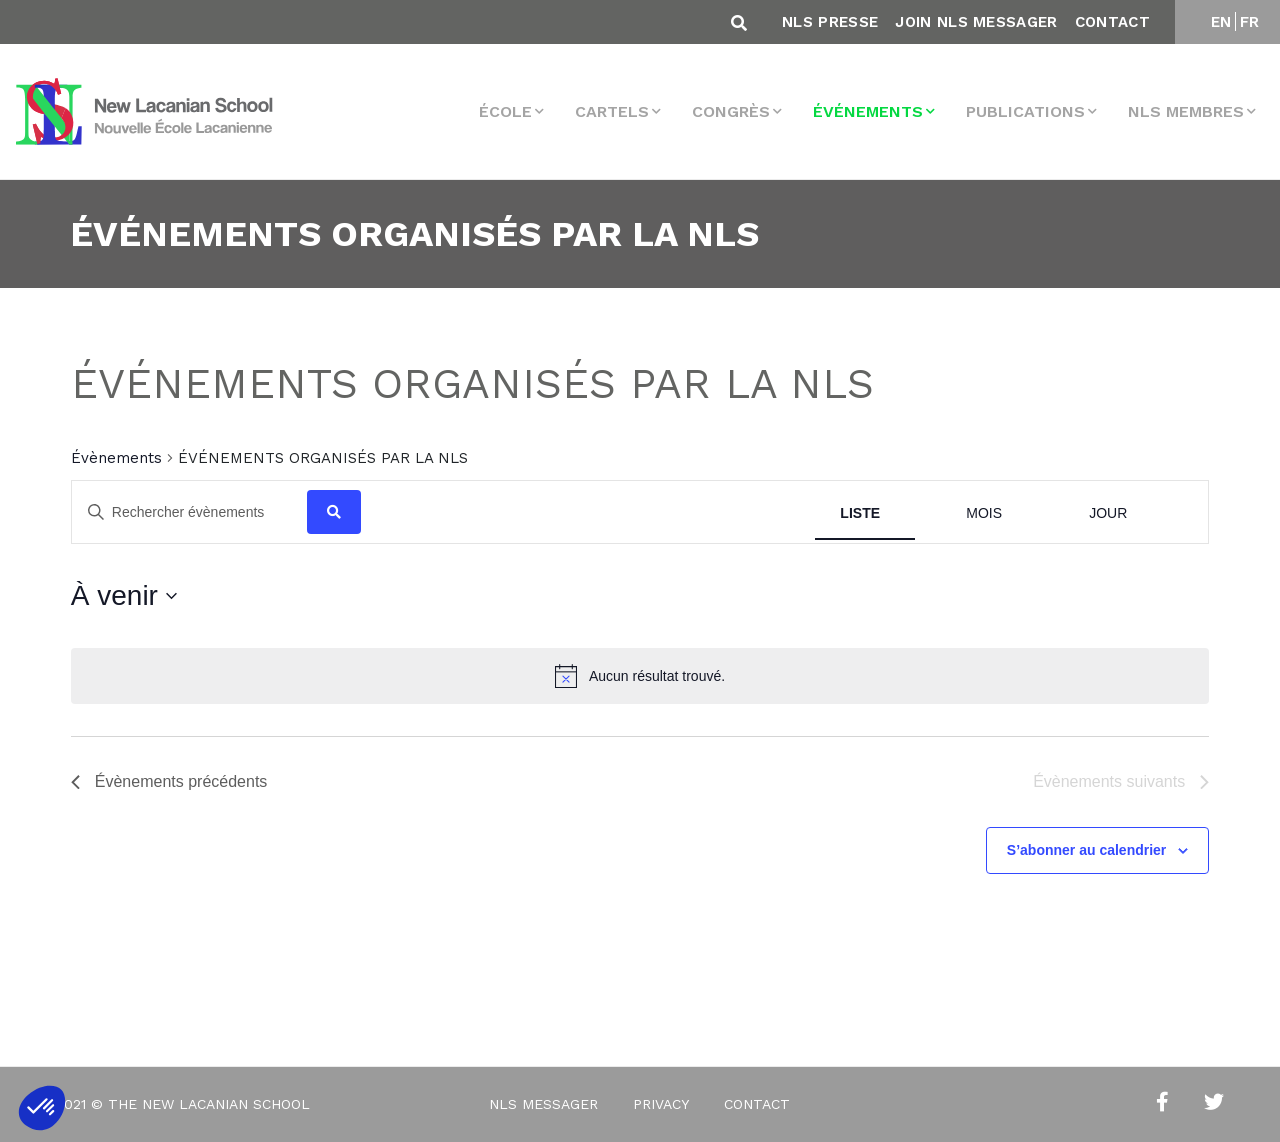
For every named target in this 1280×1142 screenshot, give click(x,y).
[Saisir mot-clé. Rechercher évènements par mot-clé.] (189, 512)
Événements (868, 111)
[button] (42, 1108)
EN (1221, 22)
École (505, 111)
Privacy (661, 1104)
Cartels (612, 111)
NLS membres (1186, 111)
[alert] (640, 676)
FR (1250, 22)
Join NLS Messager (976, 22)
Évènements (116, 458)
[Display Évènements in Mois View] (984, 514)
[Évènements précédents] (169, 782)
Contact (1112, 22)
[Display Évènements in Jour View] (1108, 514)
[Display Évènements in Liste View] (860, 514)
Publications (1025, 111)
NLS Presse (830, 22)
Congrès (731, 111)
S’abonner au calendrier (1087, 850)
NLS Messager (543, 1104)
